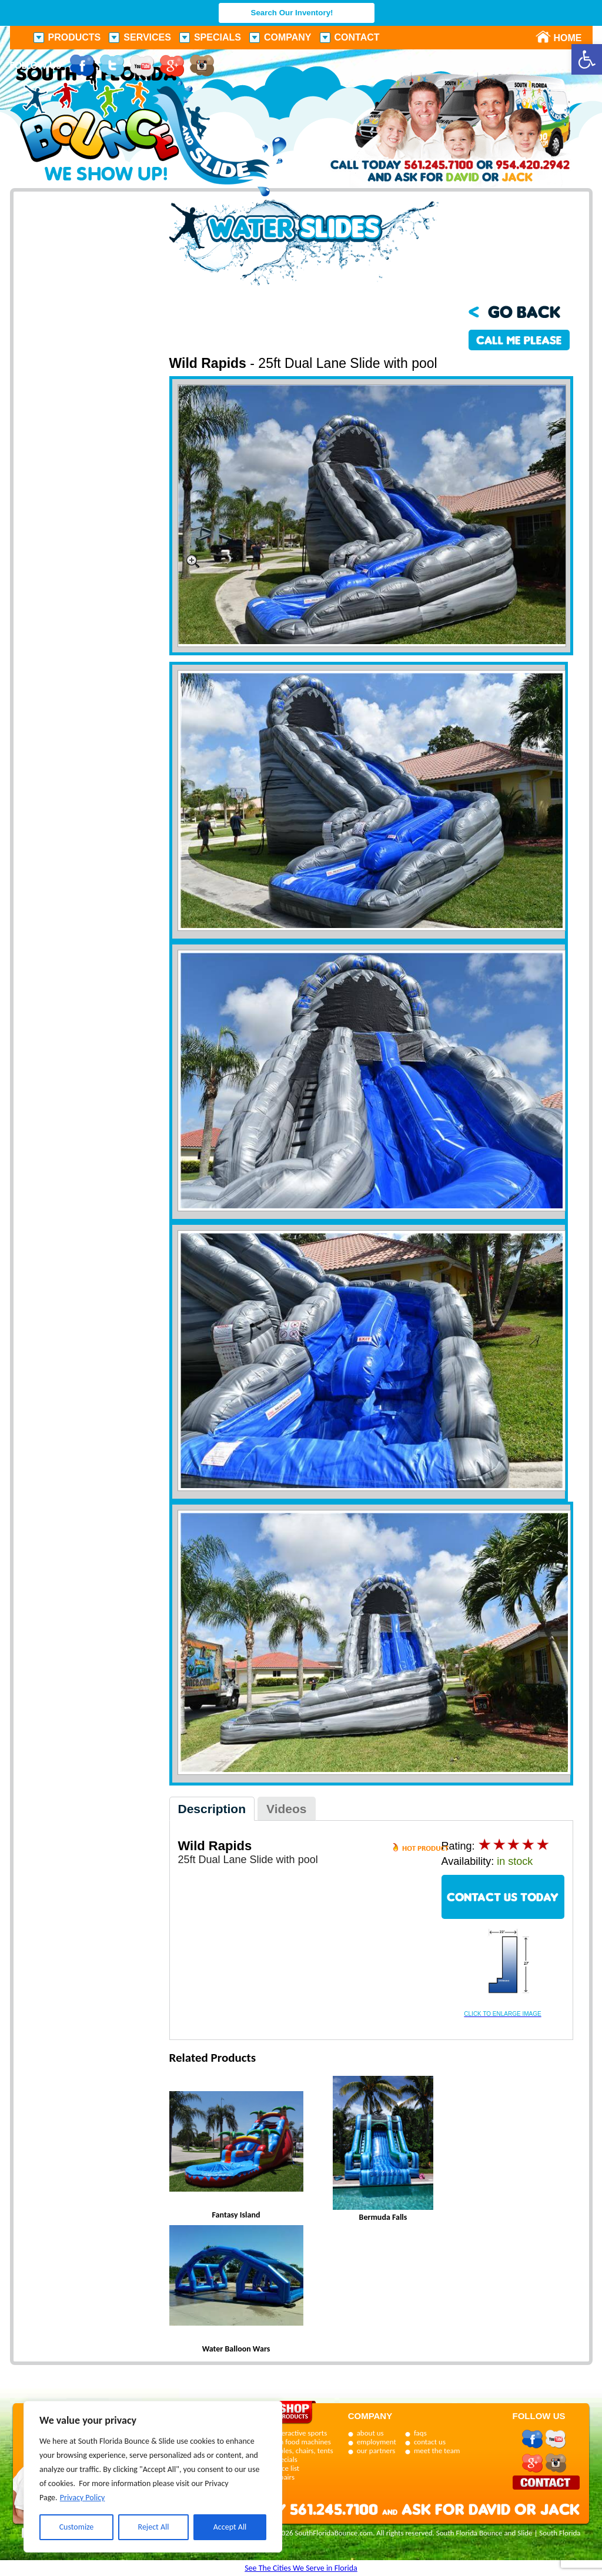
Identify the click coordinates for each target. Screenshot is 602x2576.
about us (370, 2432)
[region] (153, 2476)
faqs (420, 2432)
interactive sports (300, 2432)
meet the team (437, 2450)
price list (286, 2468)
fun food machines (302, 2441)
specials (285, 2459)
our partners (376, 2450)
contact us (430, 2441)
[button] (586, 59)
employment (376, 2441)
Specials (217, 37)
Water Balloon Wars (236, 2349)
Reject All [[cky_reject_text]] (153, 2527)
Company (288, 37)
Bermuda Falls (383, 2217)
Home (561, 38)
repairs (284, 2477)
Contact (357, 37)
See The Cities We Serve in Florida (301, 2568)
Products (74, 37)
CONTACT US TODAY (502, 1897)
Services (147, 37)
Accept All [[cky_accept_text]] (230, 2527)
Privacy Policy (82, 2498)
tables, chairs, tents (303, 2450)
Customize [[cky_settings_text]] (76, 2527)
